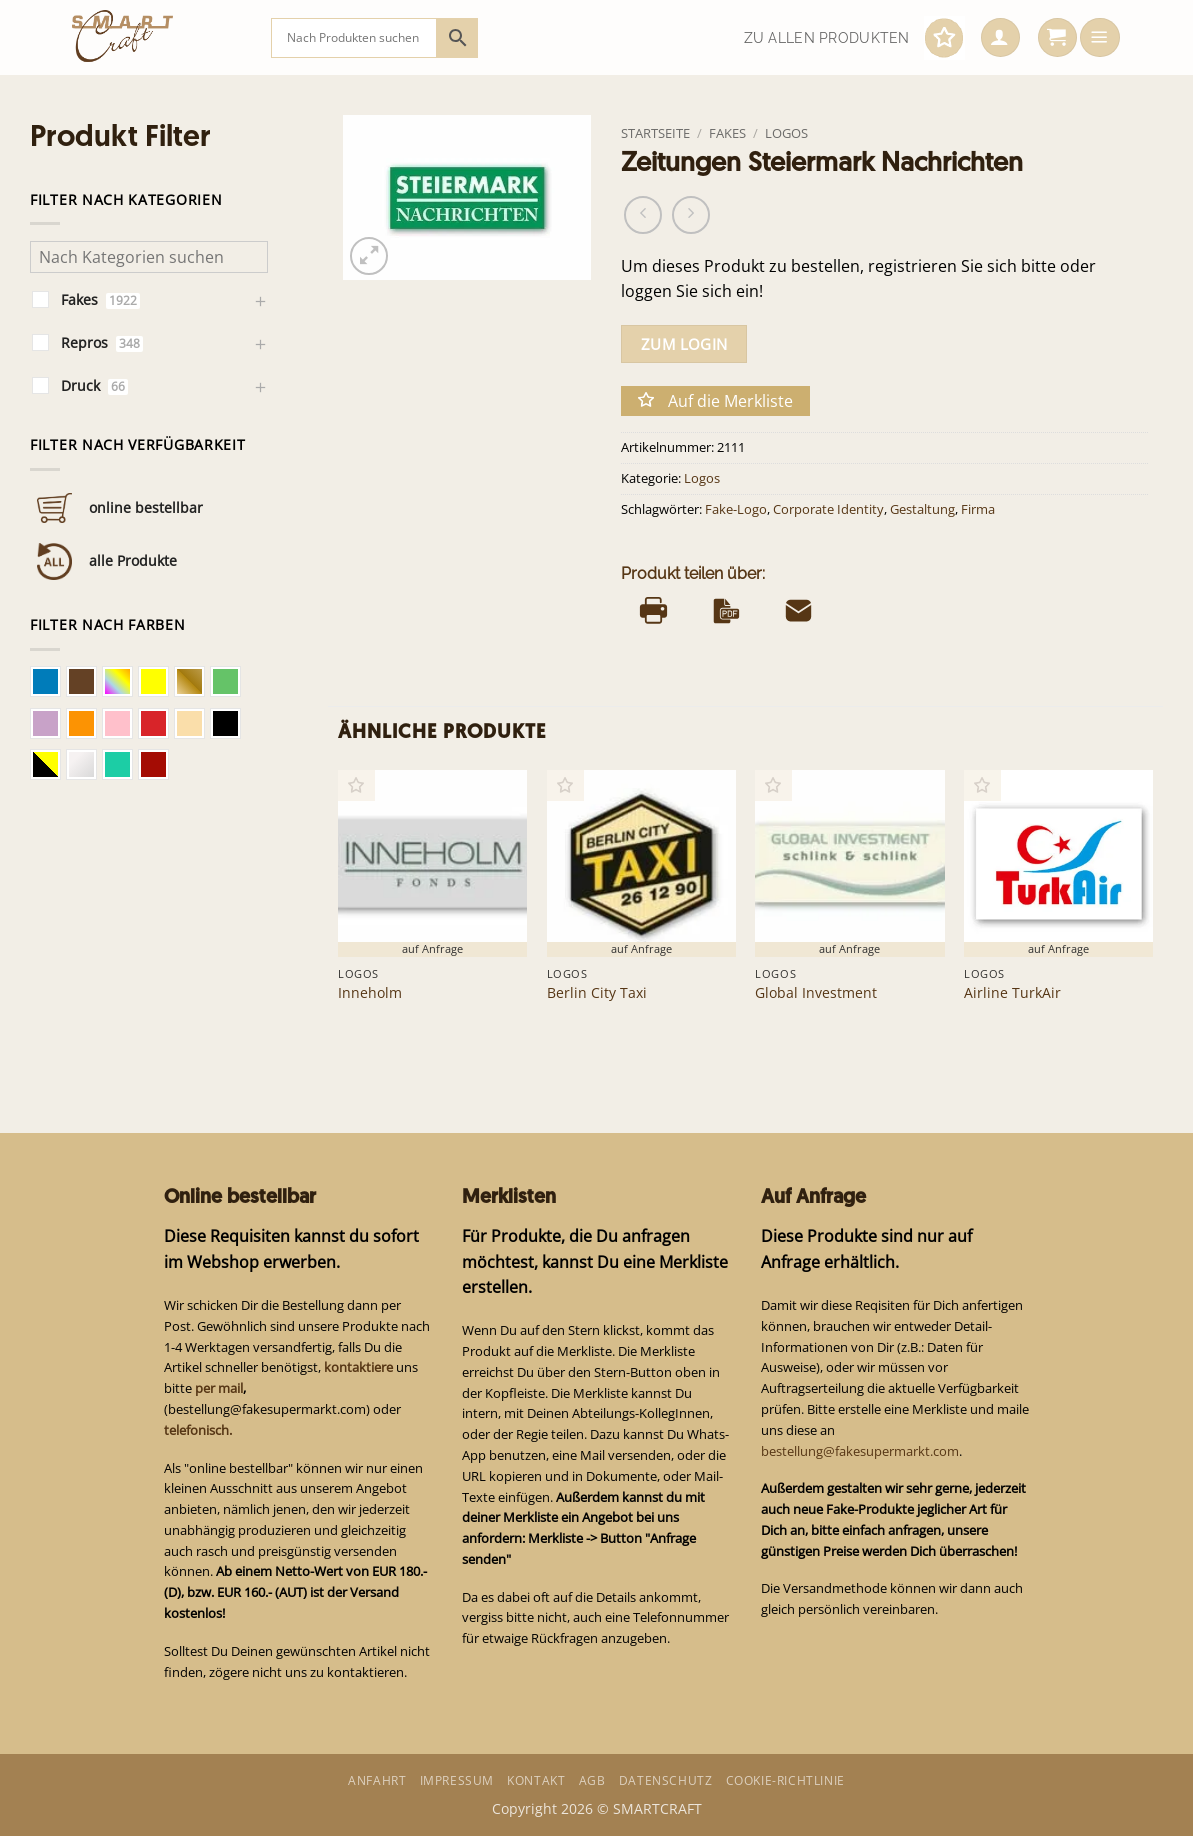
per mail (219, 1388)
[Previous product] (691, 215)
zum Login (684, 344)
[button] (1000, 38)
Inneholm (370, 993)
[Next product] (643, 215)
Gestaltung (922, 509)
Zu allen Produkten (827, 38)
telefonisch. (198, 1430)
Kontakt (536, 1780)
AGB (592, 1780)
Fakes (727, 133)
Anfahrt (377, 1780)
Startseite (655, 133)
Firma (978, 509)
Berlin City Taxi (597, 993)
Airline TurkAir (1012, 993)
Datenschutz (666, 1780)
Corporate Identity (828, 509)
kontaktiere (358, 1367)
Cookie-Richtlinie (785, 1780)
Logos (786, 133)
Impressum (457, 1780)
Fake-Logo (736, 509)
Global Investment (816, 993)
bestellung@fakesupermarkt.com (860, 1451)
